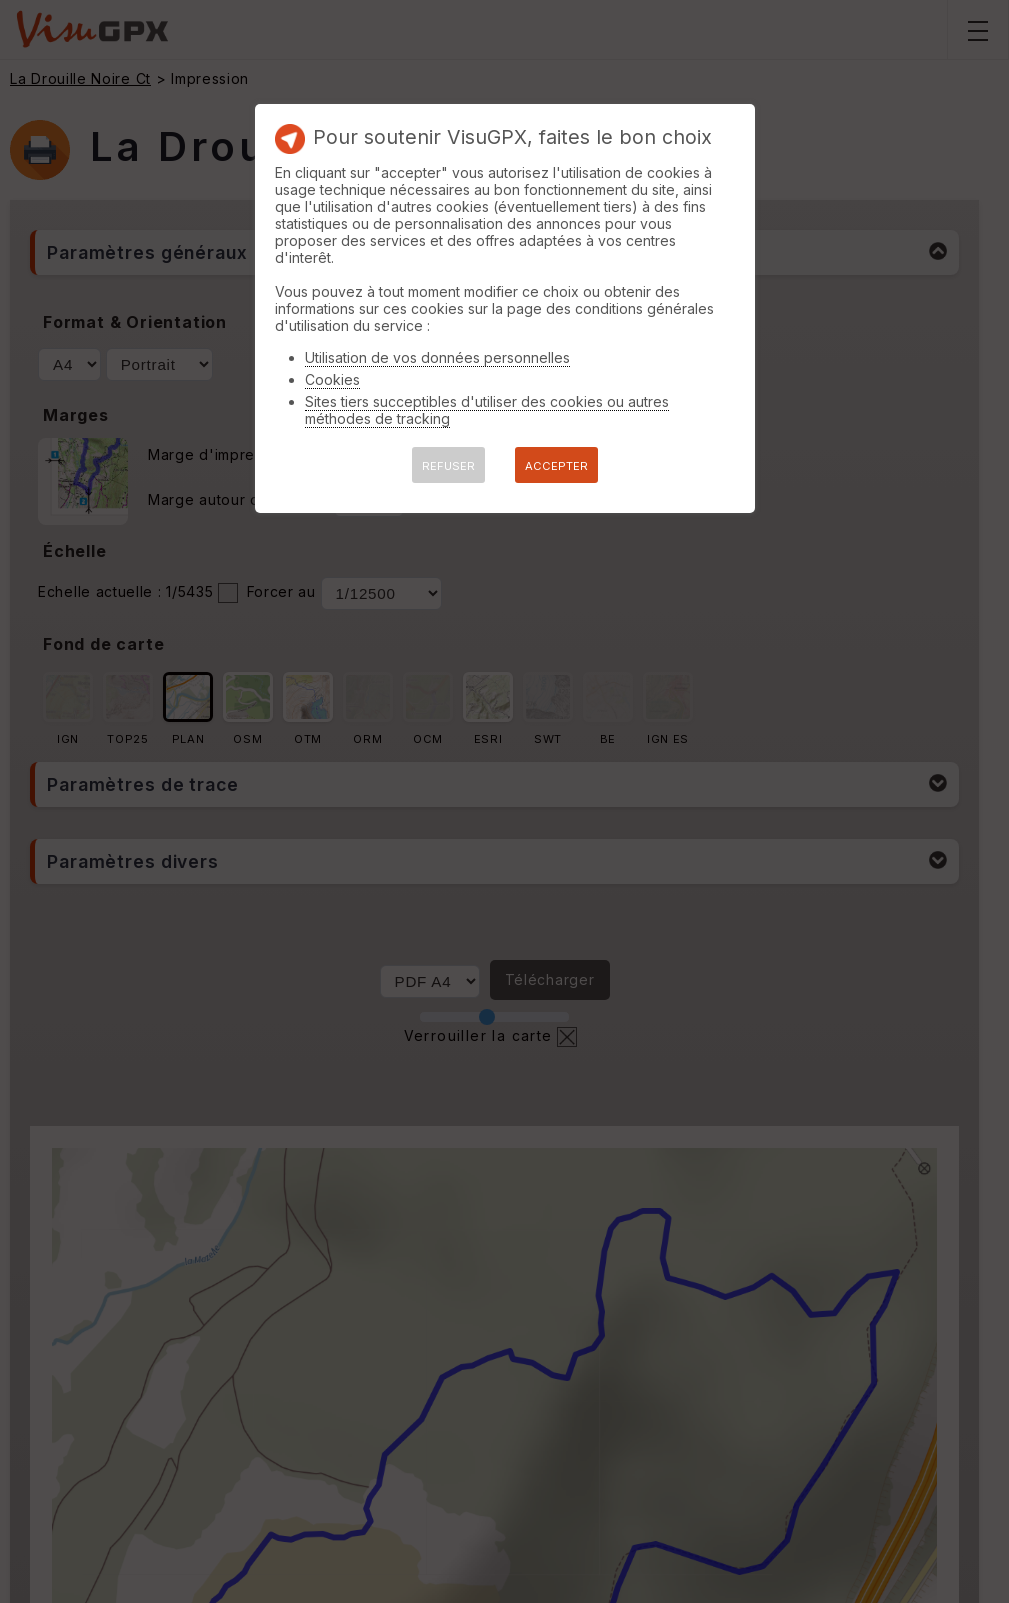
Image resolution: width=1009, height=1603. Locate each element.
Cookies (332, 379)
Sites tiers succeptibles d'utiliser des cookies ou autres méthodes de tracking (487, 410)
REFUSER (448, 466)
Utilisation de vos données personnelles (437, 357)
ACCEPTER (556, 466)
